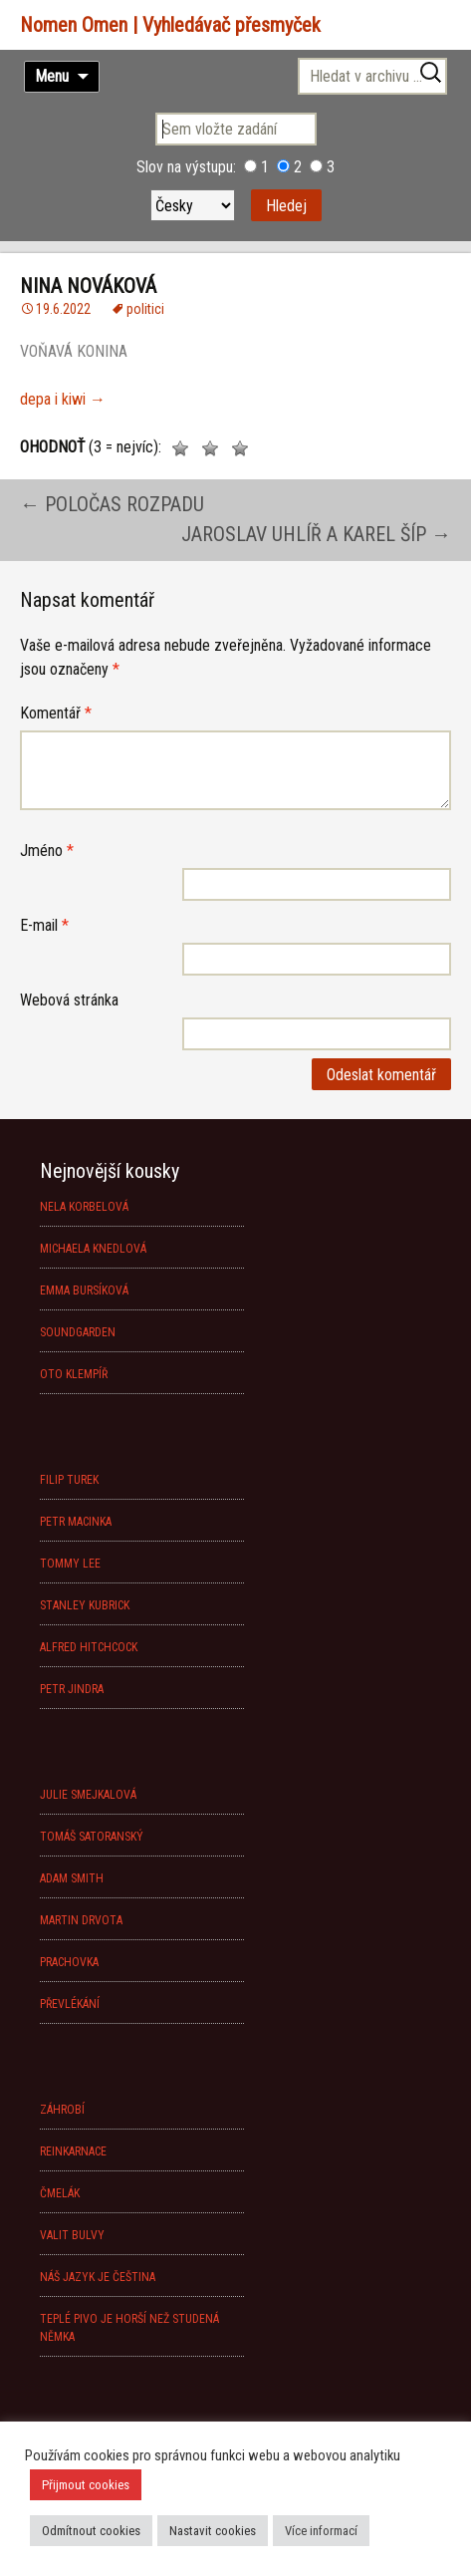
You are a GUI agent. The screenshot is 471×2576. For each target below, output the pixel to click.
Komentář (56, 713)
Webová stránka (69, 1000)
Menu (52, 76)
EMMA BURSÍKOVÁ (84, 1290)
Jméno (47, 850)
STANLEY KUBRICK (84, 1605)
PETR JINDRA (72, 1689)
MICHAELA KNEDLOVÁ (93, 1249)
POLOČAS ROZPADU (112, 504)
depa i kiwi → (63, 399)
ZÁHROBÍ (62, 2110)
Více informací (321, 2530)
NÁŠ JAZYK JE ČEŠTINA (97, 2277)
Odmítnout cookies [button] (91, 2530)
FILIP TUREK (69, 1480)
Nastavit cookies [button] (212, 2530)
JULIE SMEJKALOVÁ (88, 1795)
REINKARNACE (73, 2151)
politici (145, 309)
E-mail (44, 925)
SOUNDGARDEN (78, 1332)
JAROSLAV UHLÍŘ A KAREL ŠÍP (316, 534)
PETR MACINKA (76, 1522)
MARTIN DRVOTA (81, 1920)
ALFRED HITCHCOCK (88, 1647)
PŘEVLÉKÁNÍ (70, 2004)
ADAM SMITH (72, 1878)
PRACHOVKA (69, 1962)
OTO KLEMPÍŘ (74, 1374)
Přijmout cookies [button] (85, 2484)
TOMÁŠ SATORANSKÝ (91, 1837)
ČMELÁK (60, 2193)
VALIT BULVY (72, 2235)
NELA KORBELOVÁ (84, 1207)
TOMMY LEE (70, 1564)
